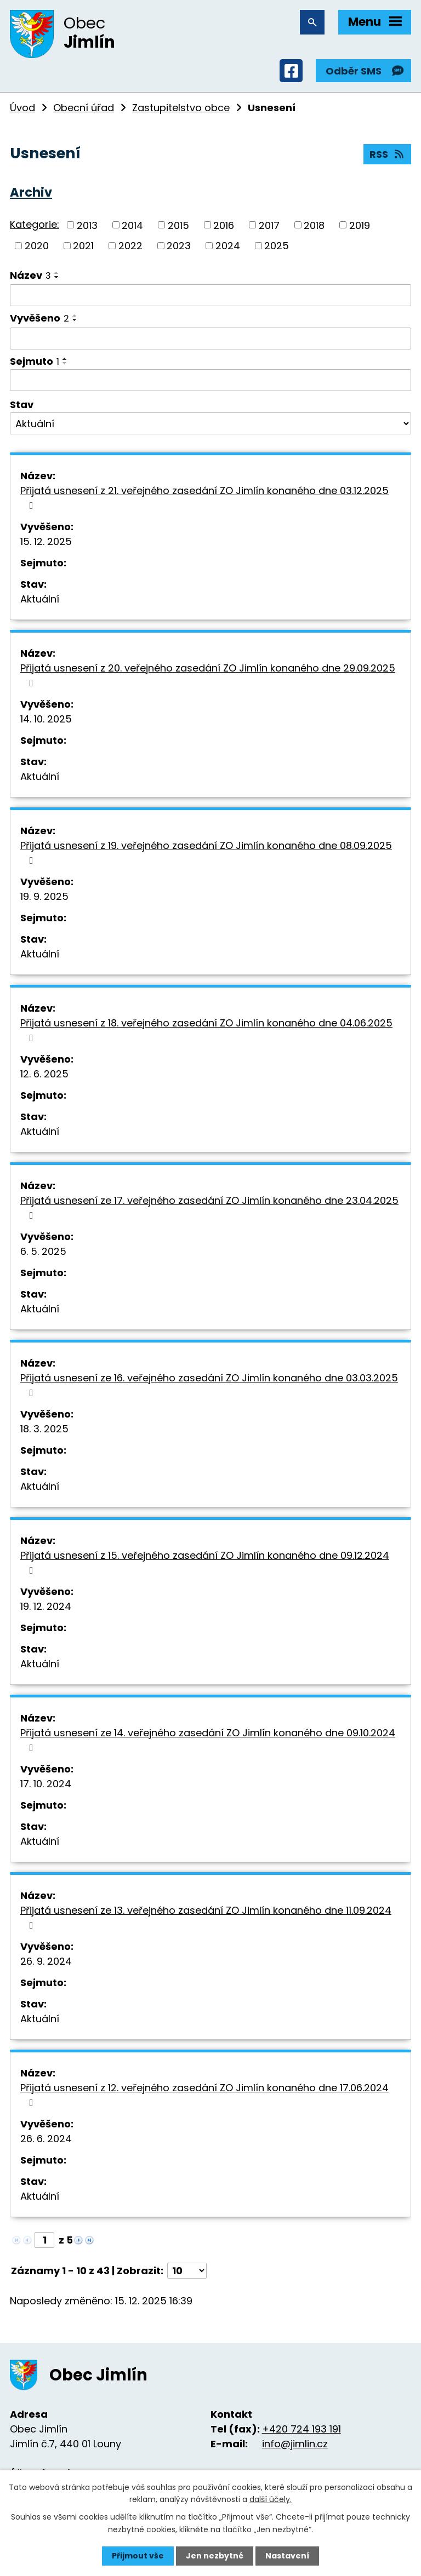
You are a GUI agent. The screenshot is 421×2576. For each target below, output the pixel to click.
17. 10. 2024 (45, 1784)
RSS (387, 154)
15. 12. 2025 (46, 541)
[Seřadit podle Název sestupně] (57, 277)
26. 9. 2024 (46, 1961)
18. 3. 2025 (44, 1429)
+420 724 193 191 (301, 2429)
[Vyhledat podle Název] (210, 295)
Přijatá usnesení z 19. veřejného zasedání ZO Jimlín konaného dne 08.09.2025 (206, 852)
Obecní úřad (83, 107)
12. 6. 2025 (44, 1074)
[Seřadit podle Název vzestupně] (57, 273)
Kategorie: (34, 224)
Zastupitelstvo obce (181, 107)
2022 (130, 246)
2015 (178, 225)
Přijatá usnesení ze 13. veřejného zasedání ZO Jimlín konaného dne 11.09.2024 (205, 1916)
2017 (269, 225)
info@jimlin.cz (295, 2444)
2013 (87, 225)
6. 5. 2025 (43, 1251)
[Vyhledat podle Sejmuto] (210, 380)
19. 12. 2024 (45, 1606)
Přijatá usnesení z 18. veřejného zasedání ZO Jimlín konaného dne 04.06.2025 (206, 1029)
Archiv (31, 192)
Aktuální (39, 599)
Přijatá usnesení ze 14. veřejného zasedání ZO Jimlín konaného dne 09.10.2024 (207, 1739)
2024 (227, 246)
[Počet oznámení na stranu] (187, 2271)
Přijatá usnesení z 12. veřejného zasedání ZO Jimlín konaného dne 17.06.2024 (204, 2094)
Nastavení (287, 2555)
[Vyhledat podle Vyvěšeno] (210, 338)
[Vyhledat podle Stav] (210, 423)
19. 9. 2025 (44, 896)
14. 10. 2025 (46, 719)
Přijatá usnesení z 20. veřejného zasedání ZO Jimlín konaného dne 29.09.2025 (207, 674)
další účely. (270, 2499)
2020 (37, 246)
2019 (359, 225)
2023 (179, 246)
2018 (314, 225)
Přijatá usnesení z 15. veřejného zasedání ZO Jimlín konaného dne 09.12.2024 (204, 1561)
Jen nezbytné (214, 2555)
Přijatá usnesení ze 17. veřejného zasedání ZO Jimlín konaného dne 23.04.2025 (209, 1207)
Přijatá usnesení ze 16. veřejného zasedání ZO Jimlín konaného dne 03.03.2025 (209, 1384)
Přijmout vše (138, 2555)
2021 (83, 246)
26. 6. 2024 (46, 2138)
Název (30, 275)
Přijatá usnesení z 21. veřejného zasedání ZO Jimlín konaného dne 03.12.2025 (204, 497)
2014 (132, 225)
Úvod (22, 107)
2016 (223, 225)
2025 (276, 246)
